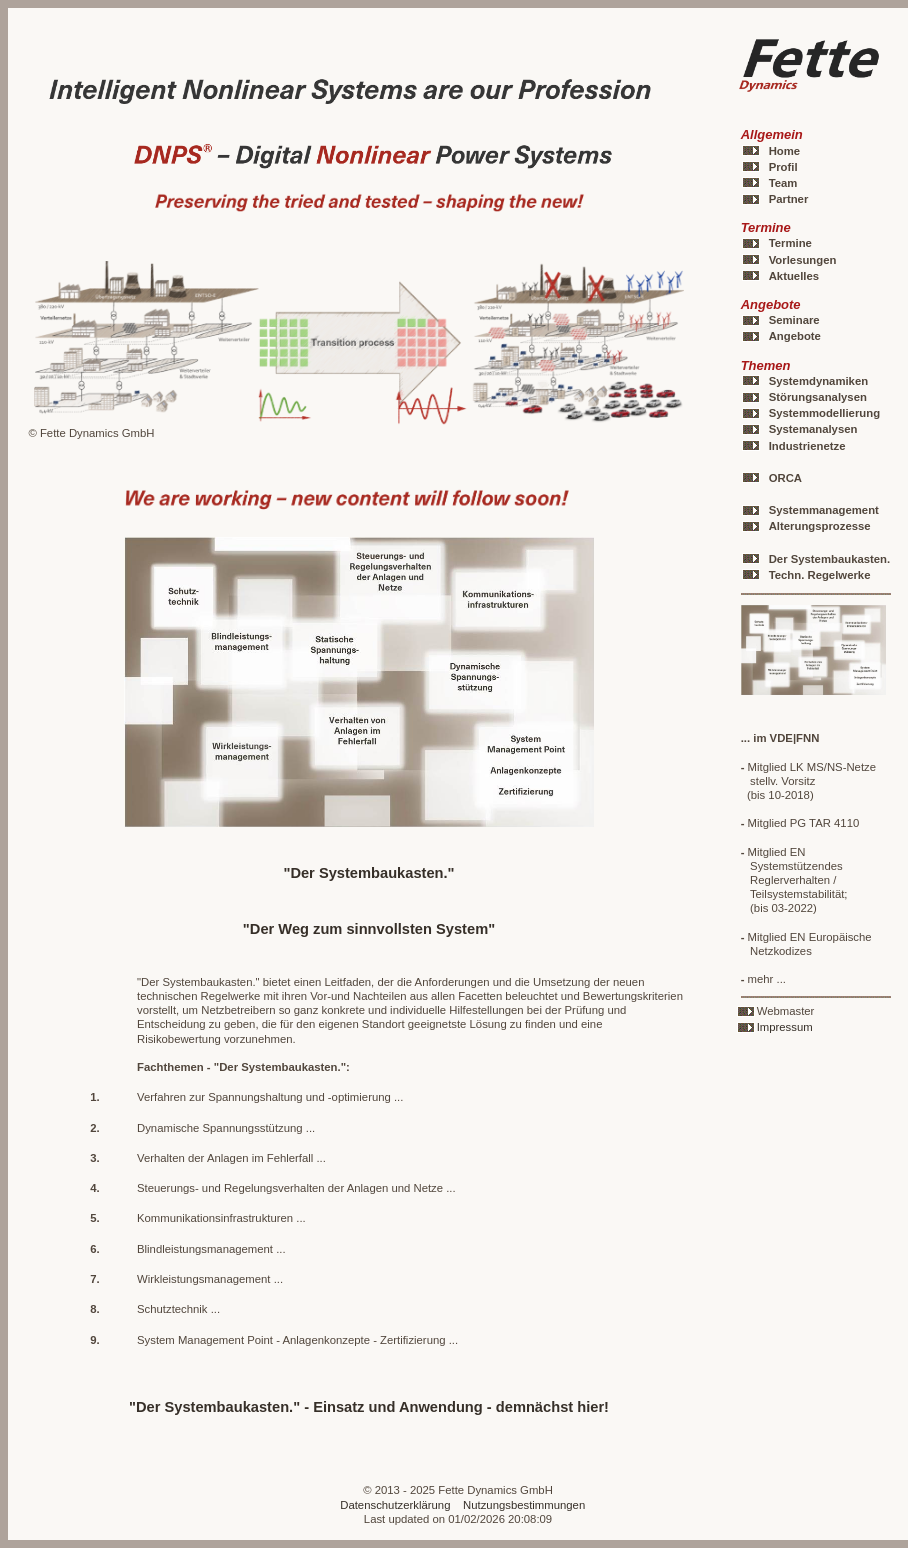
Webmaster (786, 1011)
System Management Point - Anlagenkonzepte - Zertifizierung (291, 1340)
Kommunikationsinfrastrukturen (215, 1218)
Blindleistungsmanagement (205, 1249)
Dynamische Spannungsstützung (220, 1128)
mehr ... (763, 979)
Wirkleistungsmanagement (203, 1279)
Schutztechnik (172, 1309)
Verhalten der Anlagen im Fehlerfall (225, 1158)
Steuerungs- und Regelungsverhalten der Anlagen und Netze (290, 1188)
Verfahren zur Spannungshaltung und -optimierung (264, 1097)
